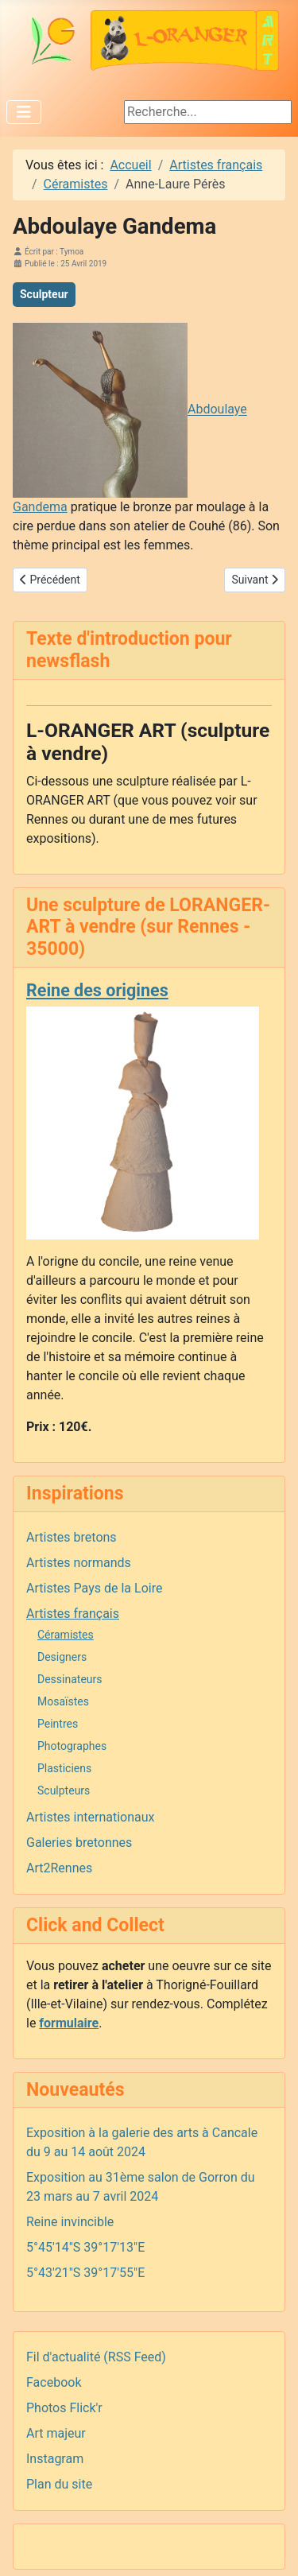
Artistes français (72, 1613)
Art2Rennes (59, 1868)
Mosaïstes (63, 1701)
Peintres (57, 1723)
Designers (62, 1657)
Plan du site (59, 2484)
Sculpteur (44, 294)
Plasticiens (64, 1768)
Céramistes (65, 1634)
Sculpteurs (63, 1790)
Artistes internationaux (90, 1817)
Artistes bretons (71, 1537)
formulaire (69, 2023)
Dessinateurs (70, 1679)
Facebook (53, 2382)
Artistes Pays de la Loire (94, 1588)
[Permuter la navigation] (23, 112)
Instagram (54, 2458)
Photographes (71, 1746)
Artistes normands (78, 1562)
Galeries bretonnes (79, 1842)
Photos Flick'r (64, 2407)
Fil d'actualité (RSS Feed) (96, 2357)
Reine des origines (97, 990)
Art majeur (56, 2433)
